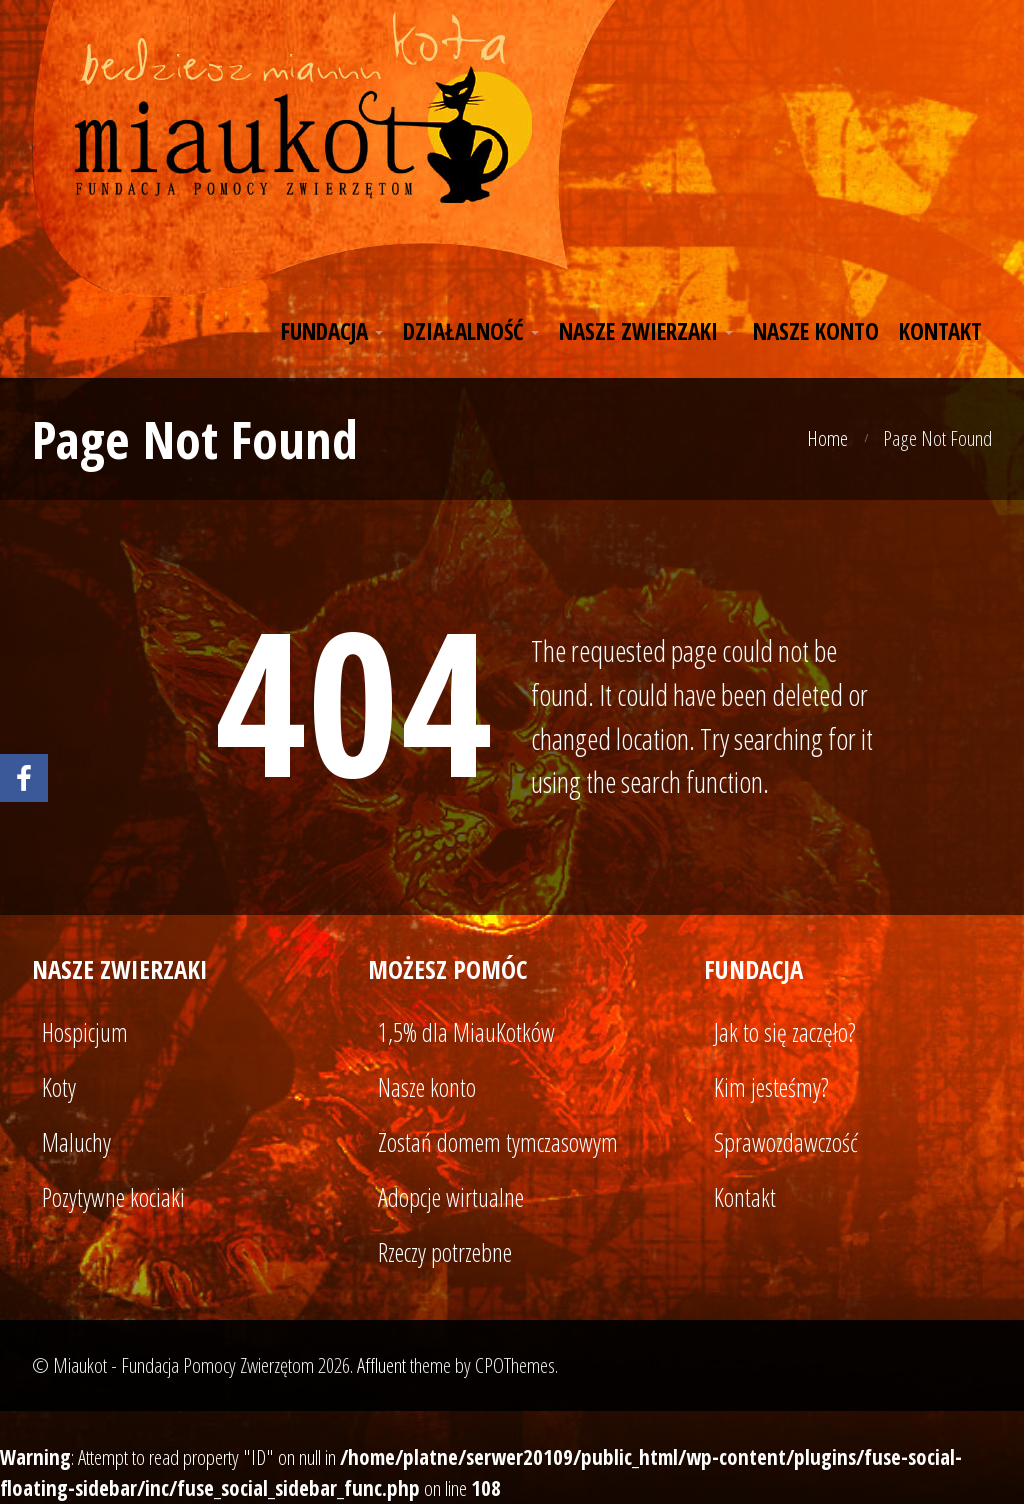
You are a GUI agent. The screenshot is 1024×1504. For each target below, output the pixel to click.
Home (827, 438)
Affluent (381, 1365)
